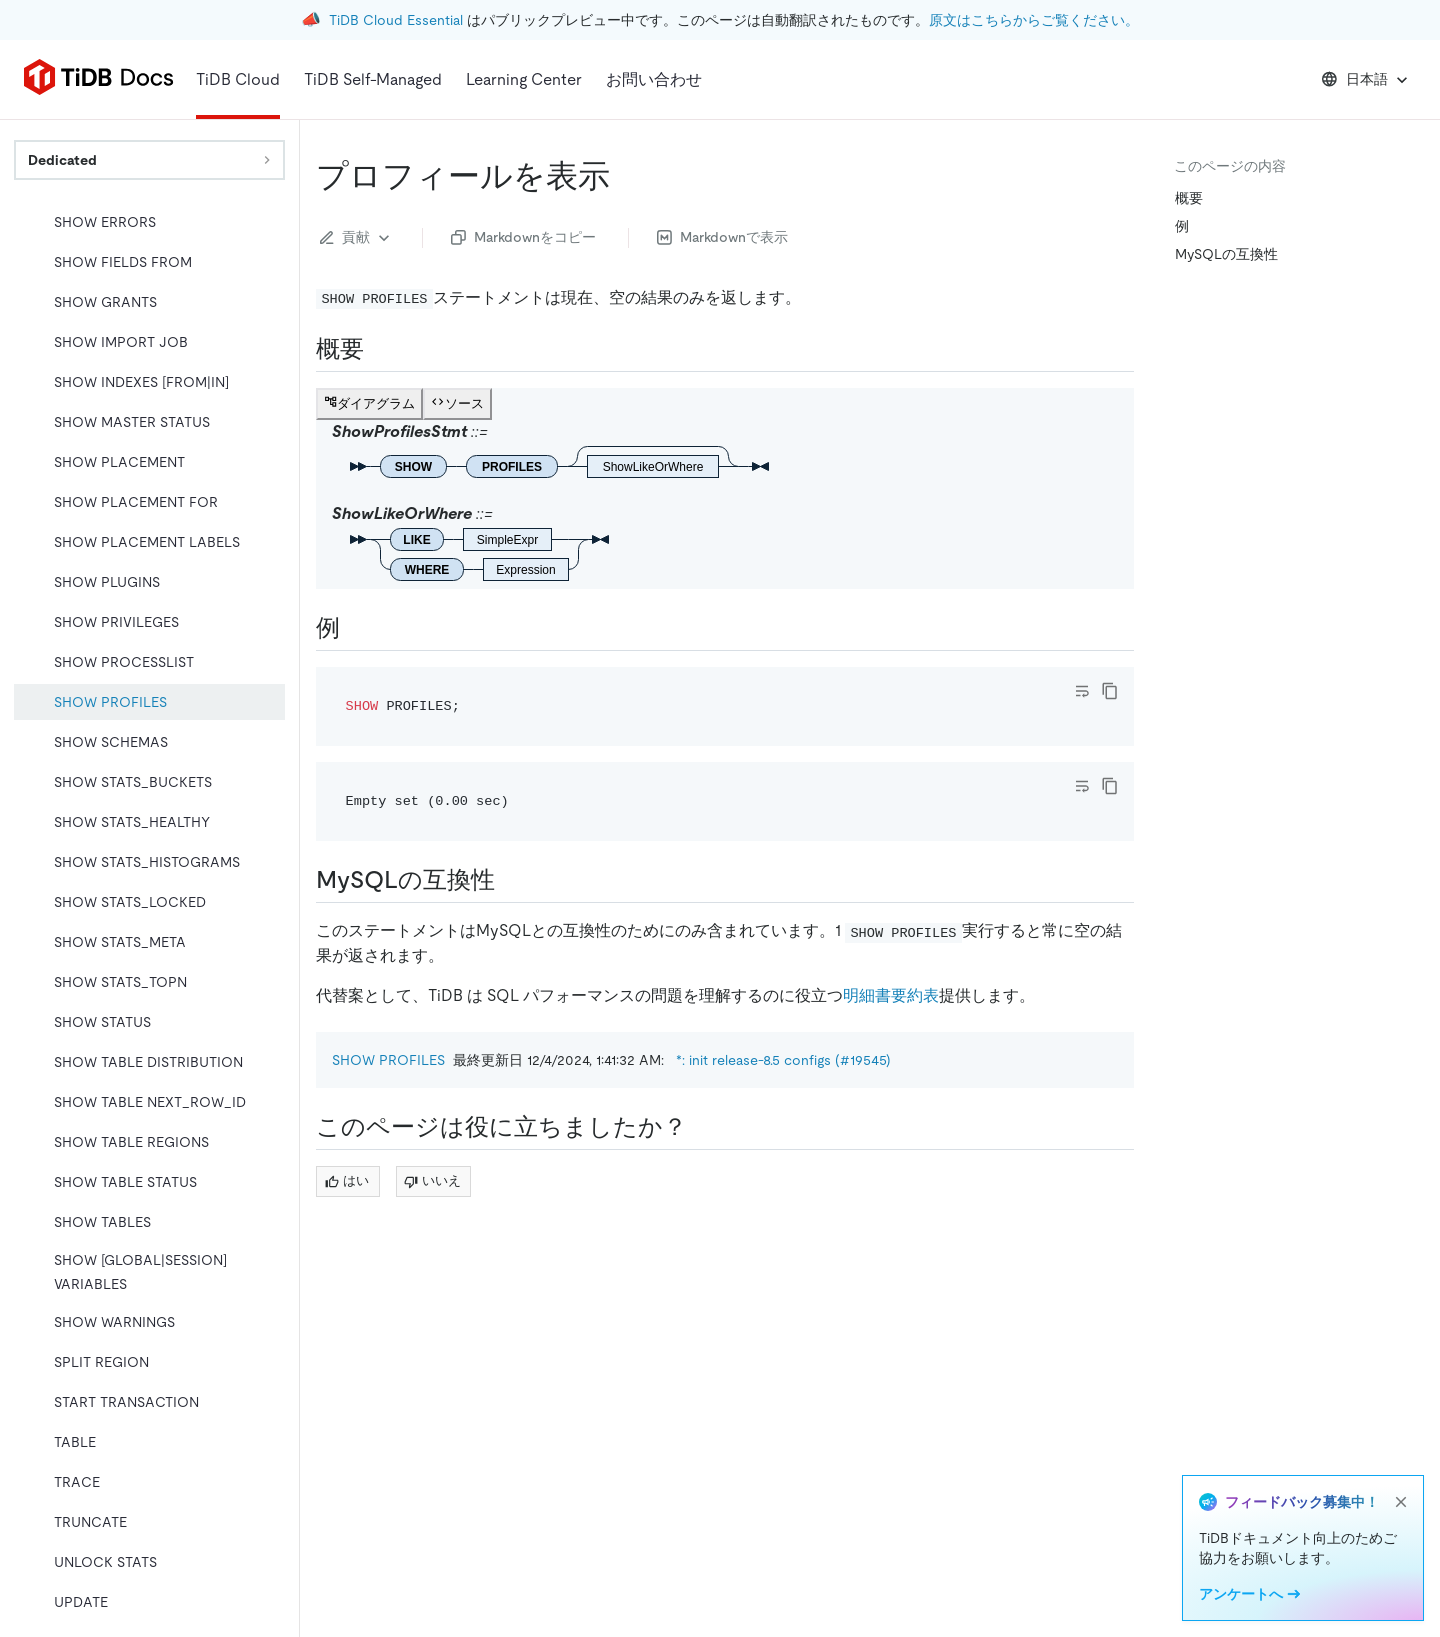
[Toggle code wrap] (1082, 691)
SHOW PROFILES (388, 1060)
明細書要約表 (891, 995)
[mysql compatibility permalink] (511, 880)
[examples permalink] (356, 628)
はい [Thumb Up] (347, 1180)
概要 (1189, 198)
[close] (1401, 1502)
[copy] (1110, 691)
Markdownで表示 (722, 237)
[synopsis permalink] (380, 349)
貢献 (357, 238)
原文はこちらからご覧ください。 (1034, 20)
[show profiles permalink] (626, 176)
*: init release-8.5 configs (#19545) (783, 1060)
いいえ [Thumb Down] (432, 1180)
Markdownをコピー (523, 237)
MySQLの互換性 (1226, 254)
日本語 (1366, 80)
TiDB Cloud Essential (396, 20)
